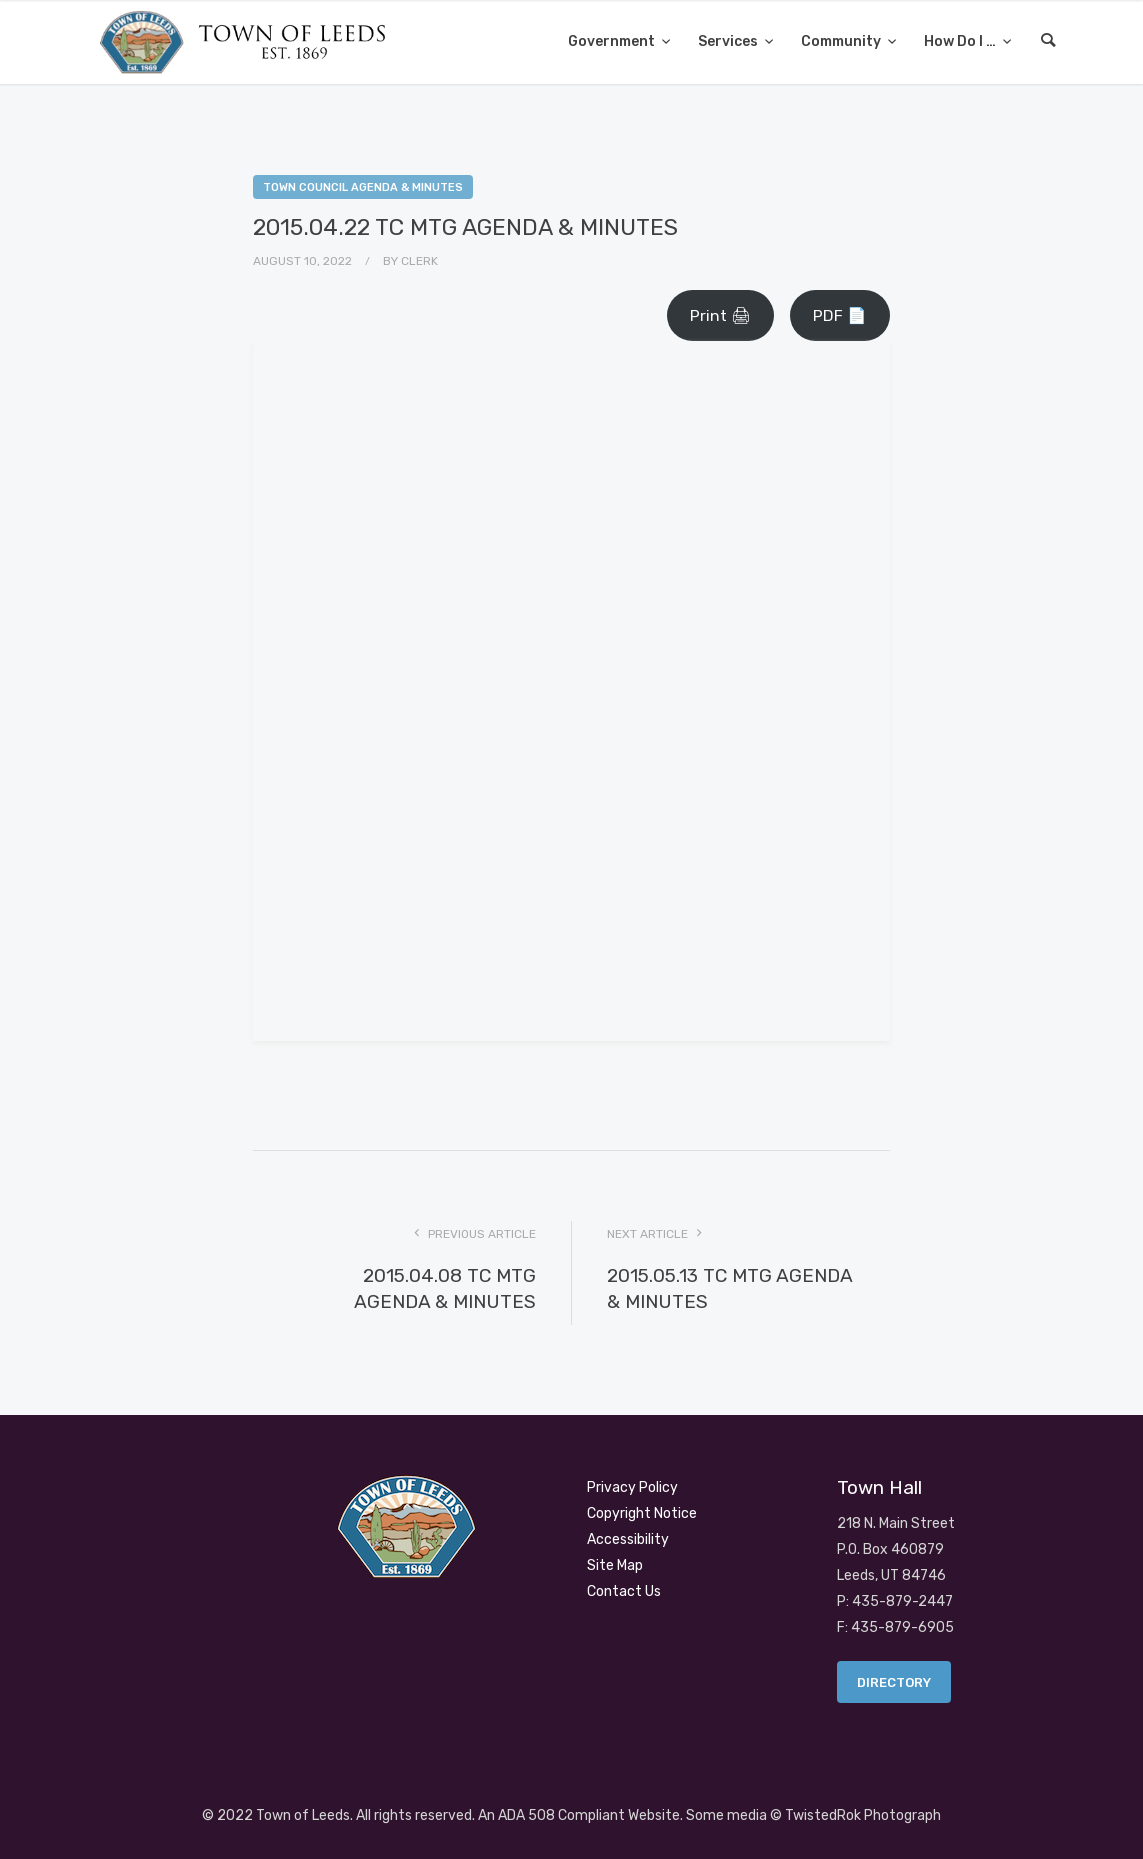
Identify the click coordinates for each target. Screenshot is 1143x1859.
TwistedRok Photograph (863, 1815)
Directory (894, 1682)
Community (842, 41)
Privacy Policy (632, 1487)
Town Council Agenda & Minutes (363, 187)
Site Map (615, 1565)
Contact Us (624, 1591)
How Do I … (961, 41)
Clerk (419, 261)
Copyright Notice (642, 1513)
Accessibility (628, 1539)
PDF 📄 (840, 315)
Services (729, 41)
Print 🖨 (720, 315)
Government (613, 41)
